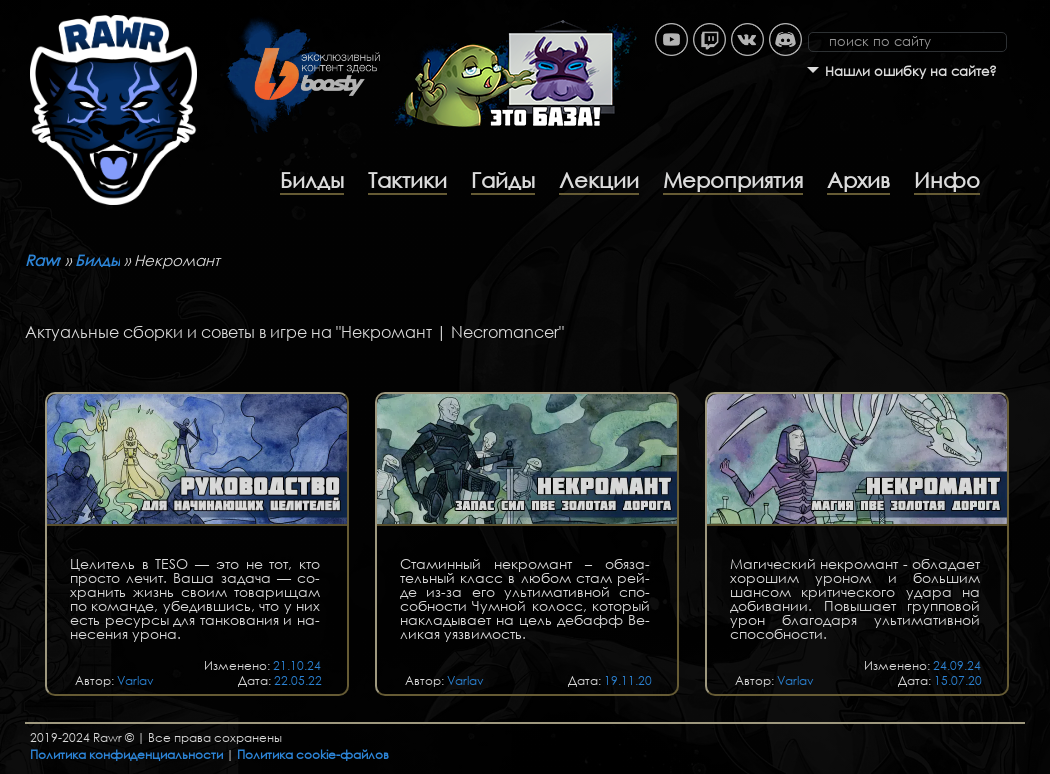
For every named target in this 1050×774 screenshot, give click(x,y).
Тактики (407, 180)
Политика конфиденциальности (126, 754)
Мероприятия (733, 180)
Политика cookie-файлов (313, 754)
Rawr (43, 260)
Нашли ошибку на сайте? (911, 71)
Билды (312, 180)
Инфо (947, 180)
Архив (858, 180)
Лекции (599, 180)
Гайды (503, 180)
